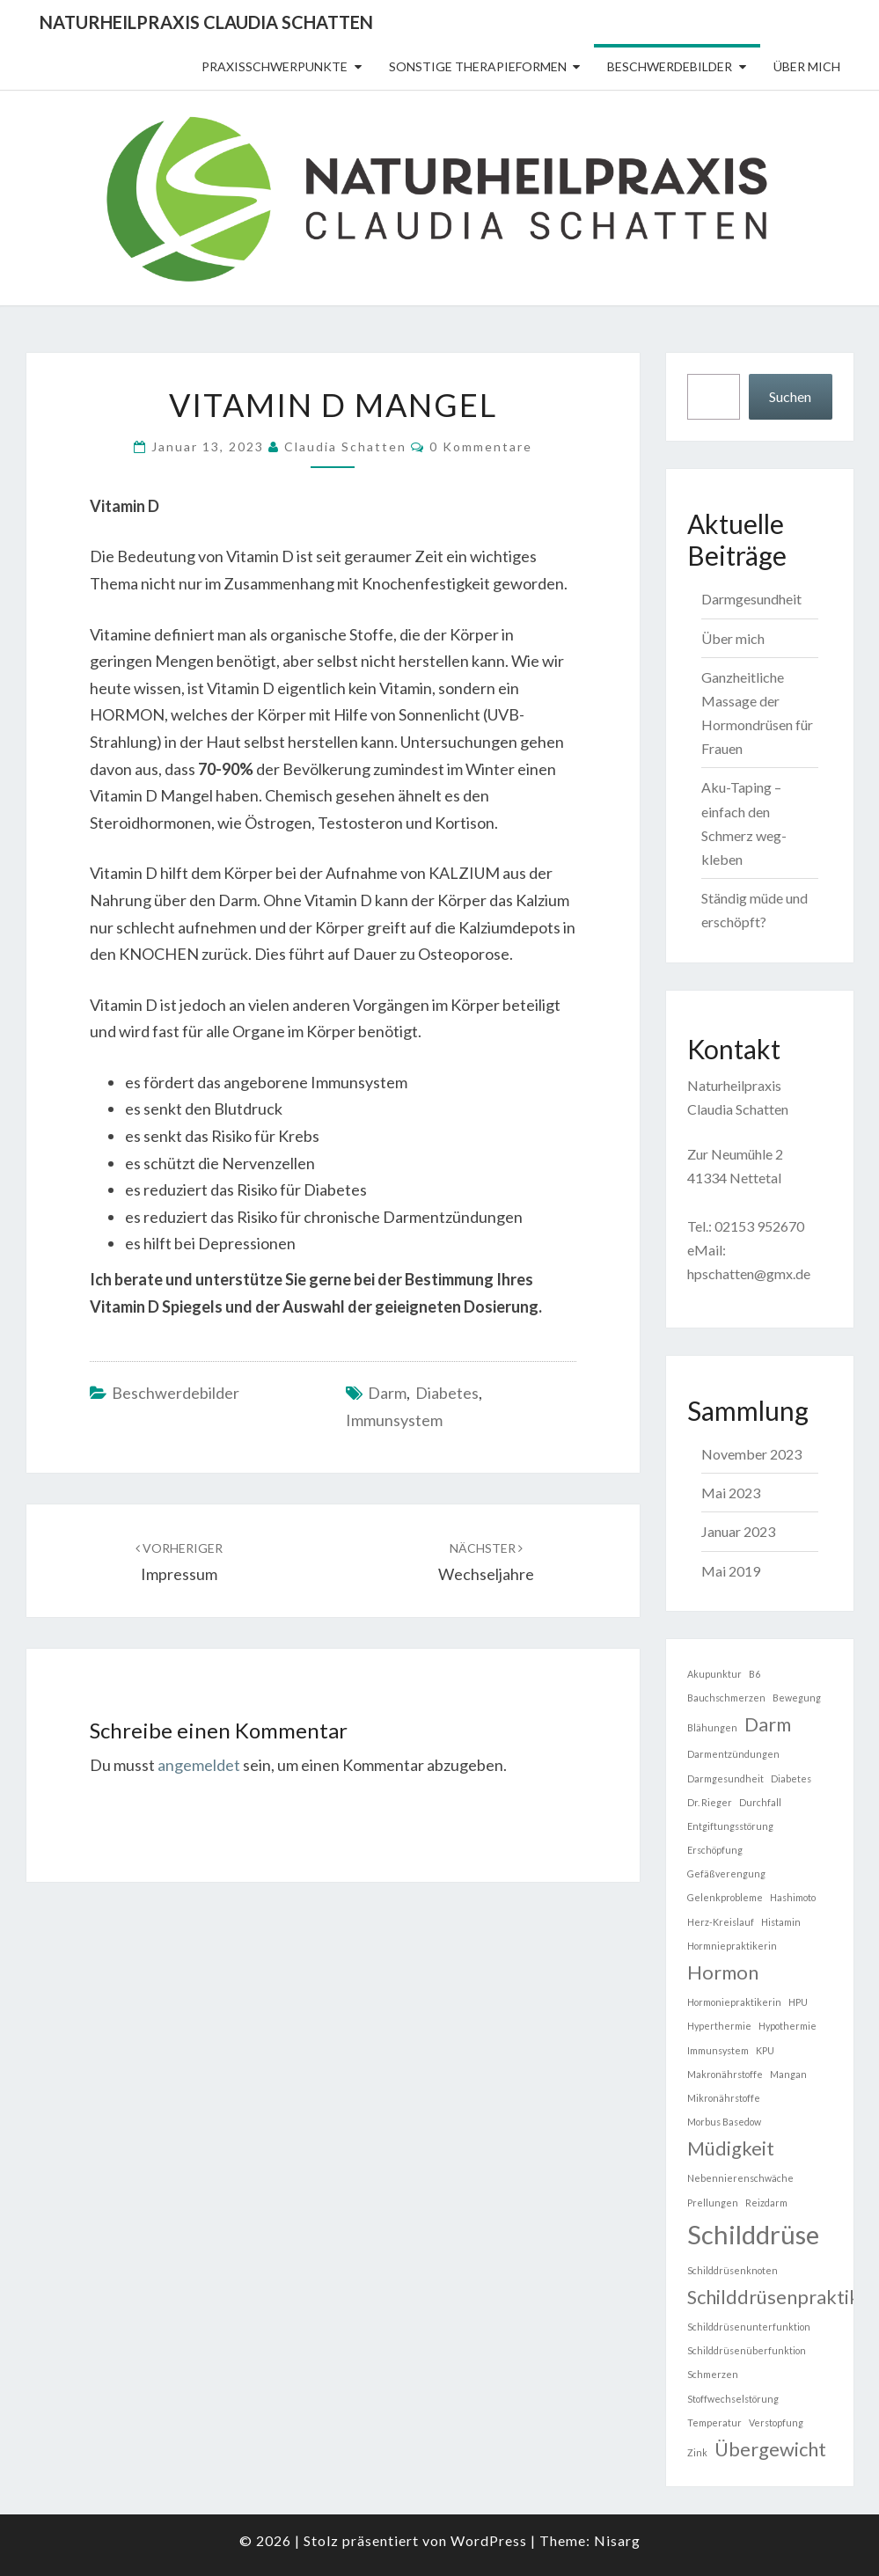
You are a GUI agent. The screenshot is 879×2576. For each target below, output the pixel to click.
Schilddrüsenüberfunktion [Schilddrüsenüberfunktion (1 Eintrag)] (746, 2350)
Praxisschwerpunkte (274, 66)
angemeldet (198, 1765)
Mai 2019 (730, 1570)
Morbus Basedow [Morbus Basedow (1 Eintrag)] (724, 2121)
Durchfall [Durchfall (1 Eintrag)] (760, 1802)
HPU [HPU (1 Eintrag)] (798, 2002)
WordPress (488, 2540)
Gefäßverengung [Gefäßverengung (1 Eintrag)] (726, 1873)
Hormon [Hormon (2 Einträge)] (722, 1972)
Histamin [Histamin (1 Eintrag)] (781, 1922)
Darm (387, 1392)
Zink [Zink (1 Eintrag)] (697, 2452)
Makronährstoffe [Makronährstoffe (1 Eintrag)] (725, 2074)
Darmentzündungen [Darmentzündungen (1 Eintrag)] (733, 1754)
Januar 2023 (738, 1531)
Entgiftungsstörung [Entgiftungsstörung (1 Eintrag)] (730, 1826)
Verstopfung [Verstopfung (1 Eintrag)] (776, 2422)
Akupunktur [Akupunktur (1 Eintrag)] (714, 1674)
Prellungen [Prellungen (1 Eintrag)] (712, 2202)
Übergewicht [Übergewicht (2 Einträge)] (770, 2449)
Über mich (806, 66)
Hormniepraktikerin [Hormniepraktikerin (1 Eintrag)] (732, 1945)
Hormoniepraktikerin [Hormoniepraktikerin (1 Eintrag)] (734, 2002)
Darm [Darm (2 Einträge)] (767, 1724)
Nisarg (617, 2540)
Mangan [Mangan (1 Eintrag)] (788, 2074)
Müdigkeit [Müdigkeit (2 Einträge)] (730, 2148)
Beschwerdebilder (669, 66)
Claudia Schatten (345, 446)
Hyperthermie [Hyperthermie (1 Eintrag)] (719, 2025)
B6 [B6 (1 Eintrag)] (754, 1674)
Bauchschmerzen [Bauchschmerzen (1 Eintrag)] (726, 1697)
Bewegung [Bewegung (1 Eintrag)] (797, 1697)
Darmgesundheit (751, 598)
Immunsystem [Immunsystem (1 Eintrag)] (718, 2050)
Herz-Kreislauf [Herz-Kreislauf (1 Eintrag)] (720, 1922)
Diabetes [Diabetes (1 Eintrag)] (791, 1778)
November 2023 (751, 1453)
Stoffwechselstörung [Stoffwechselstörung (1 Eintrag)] (733, 2398)
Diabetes (447, 1392)
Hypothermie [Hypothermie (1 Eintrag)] (787, 2025)
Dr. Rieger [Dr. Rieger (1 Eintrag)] (709, 1802)
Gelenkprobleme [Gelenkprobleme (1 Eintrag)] (725, 1897)
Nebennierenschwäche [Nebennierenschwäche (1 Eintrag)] (740, 2178)
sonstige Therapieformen (478, 66)
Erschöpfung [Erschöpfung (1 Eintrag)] (715, 1849)
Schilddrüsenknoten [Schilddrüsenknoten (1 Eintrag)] (732, 2270)
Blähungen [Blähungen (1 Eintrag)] (712, 1727)
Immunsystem (394, 1420)
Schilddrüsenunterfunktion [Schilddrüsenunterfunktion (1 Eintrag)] (748, 2326)
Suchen (790, 396)
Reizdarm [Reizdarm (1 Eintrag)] (766, 2202)
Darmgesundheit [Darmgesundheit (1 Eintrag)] (725, 1778)
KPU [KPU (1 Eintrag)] (765, 2050)
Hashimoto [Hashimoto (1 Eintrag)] (793, 1897)
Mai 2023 (730, 1492)
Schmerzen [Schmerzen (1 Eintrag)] (712, 2374)
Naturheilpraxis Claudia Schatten (206, 22)
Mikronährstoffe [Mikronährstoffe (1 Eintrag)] (723, 2098)
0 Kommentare (480, 446)
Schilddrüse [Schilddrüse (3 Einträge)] (753, 2234)
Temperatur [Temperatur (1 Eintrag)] (714, 2422)
